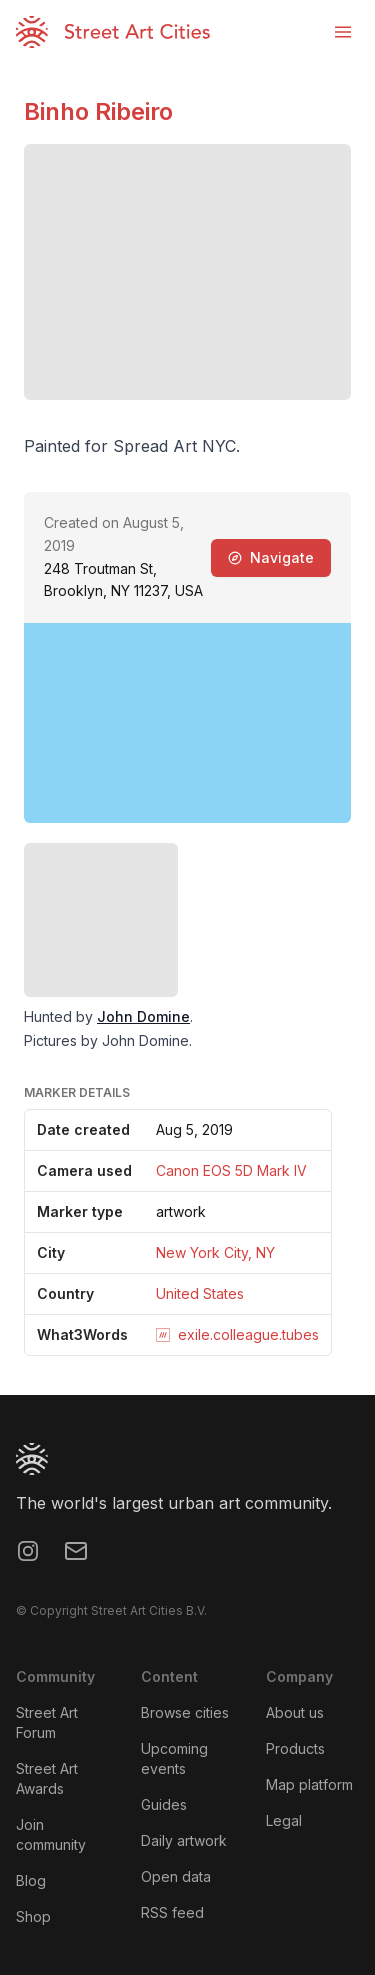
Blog (31, 1880)
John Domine (143, 1016)
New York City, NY (215, 1252)
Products (295, 1748)
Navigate (271, 557)
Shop (33, 1916)
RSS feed (172, 1912)
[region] (187, 723)
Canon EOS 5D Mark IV (231, 1170)
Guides (164, 1804)
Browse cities (185, 1712)
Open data (176, 1876)
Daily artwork (184, 1840)
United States (200, 1293)
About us (295, 1712)
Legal (284, 1820)
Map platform (309, 1784)
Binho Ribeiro (98, 111)
